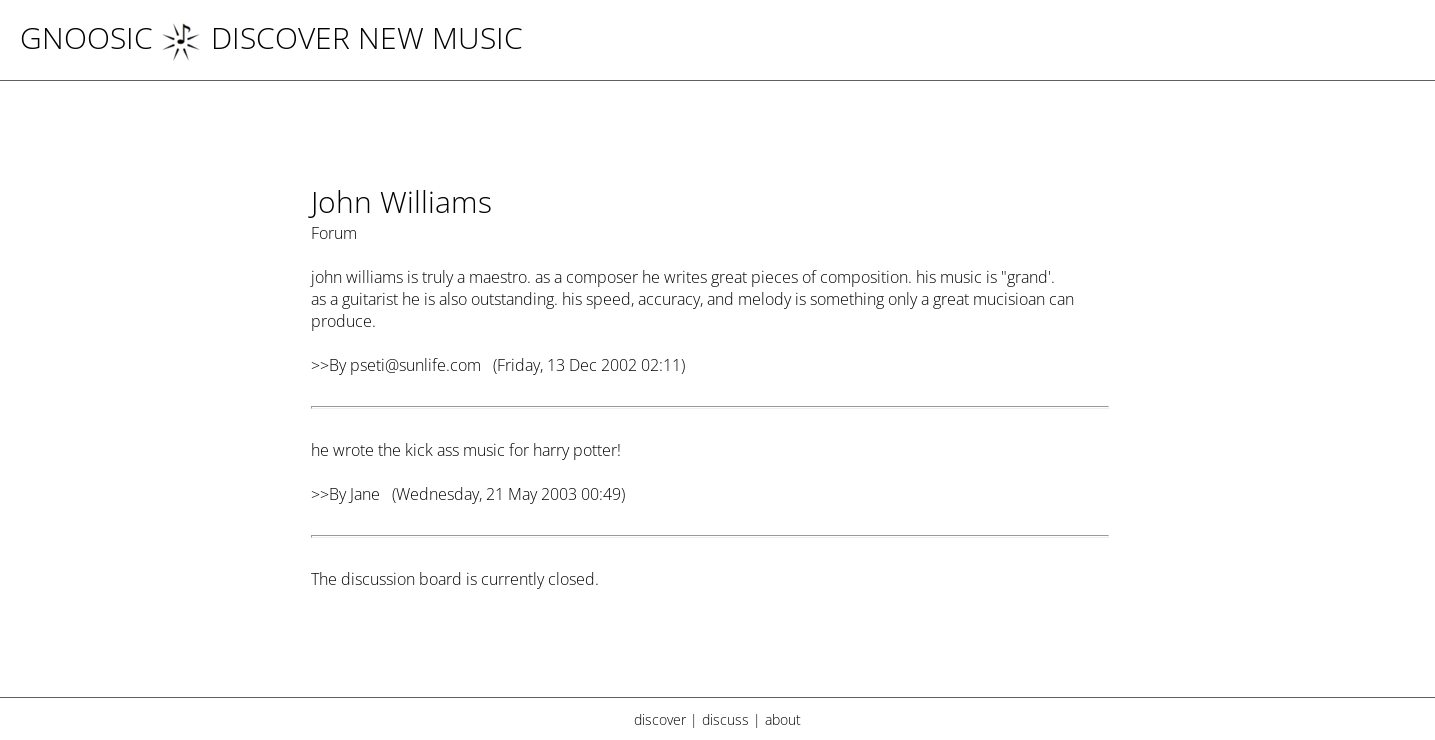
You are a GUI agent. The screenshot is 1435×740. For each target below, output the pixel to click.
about (783, 719)
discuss (725, 719)
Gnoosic (86, 37)
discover (660, 719)
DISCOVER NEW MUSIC (342, 37)
